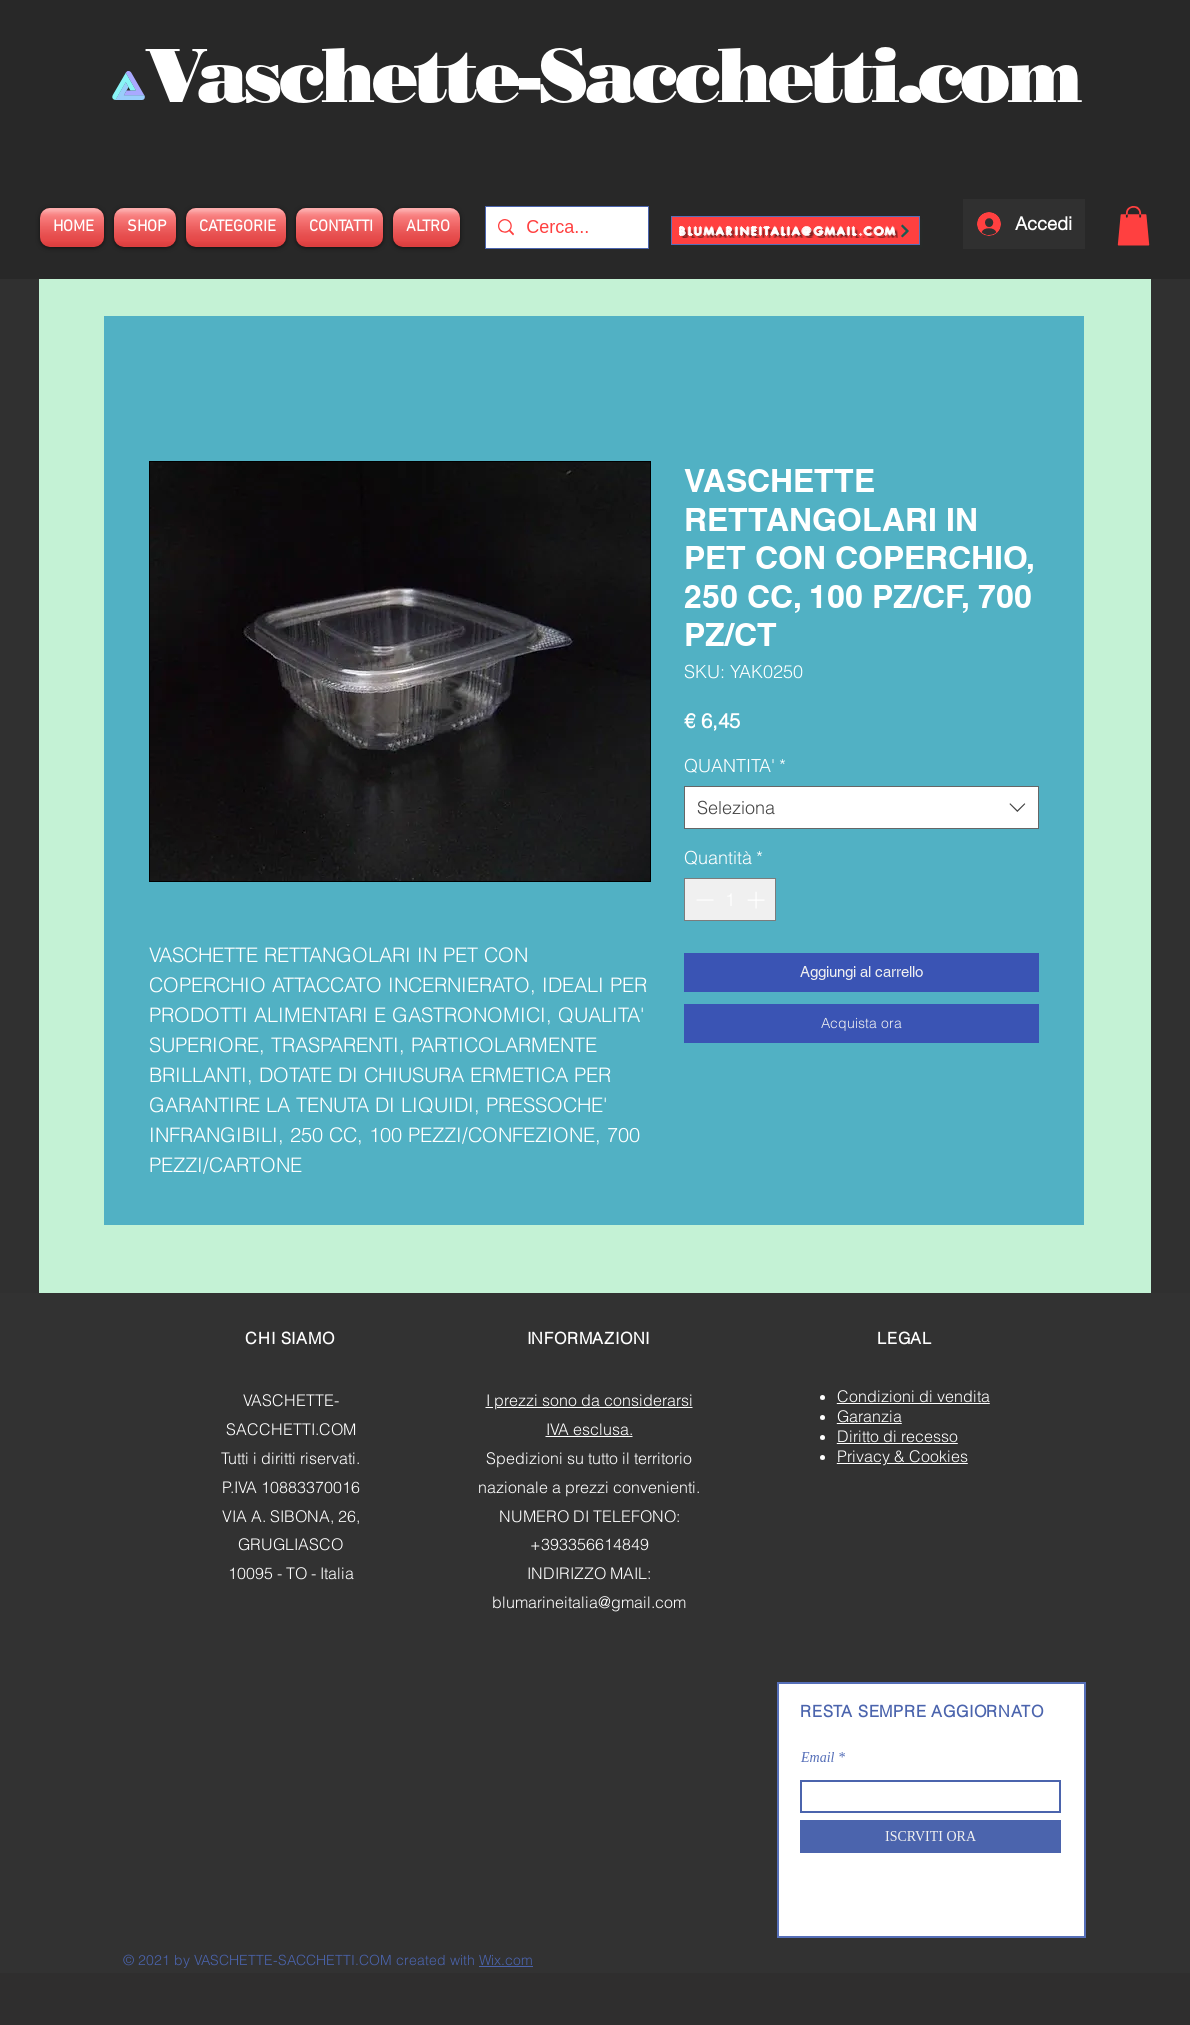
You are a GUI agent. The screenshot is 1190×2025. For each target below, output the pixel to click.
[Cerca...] (566, 227)
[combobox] (861, 807)
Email (817, 1758)
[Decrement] (702, 899)
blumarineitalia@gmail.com (589, 1602)
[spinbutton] (730, 899)
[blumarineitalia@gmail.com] (795, 230)
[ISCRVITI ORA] (930, 1836)
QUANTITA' (735, 765)
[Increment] (757, 899)
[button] (1133, 225)
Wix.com (506, 1960)
